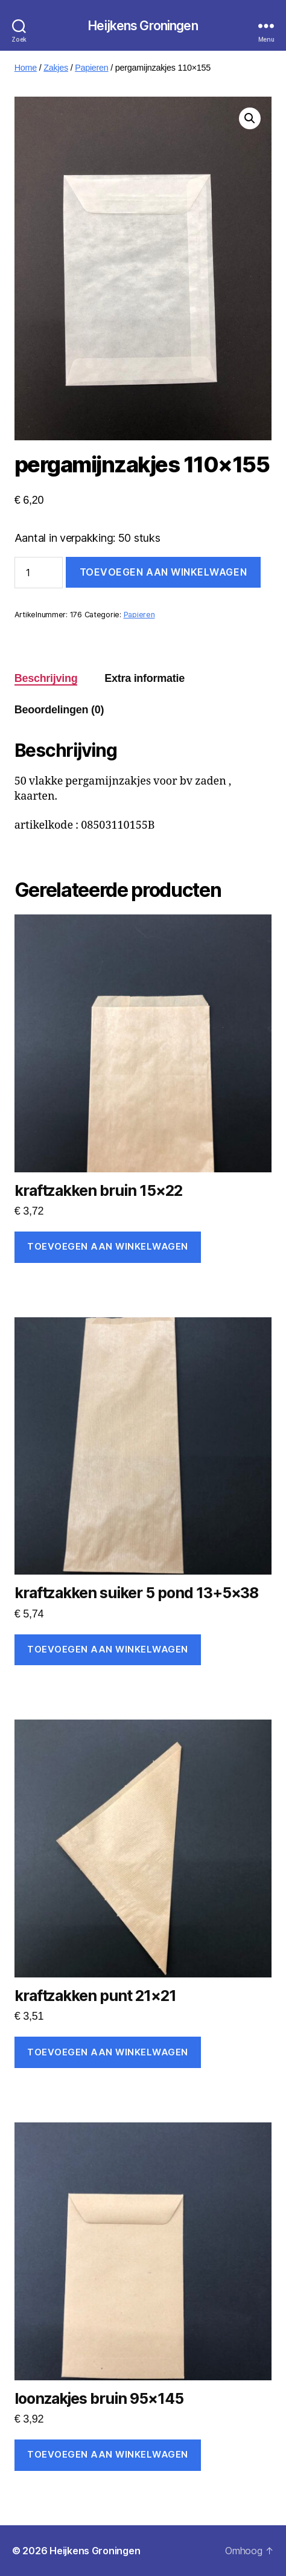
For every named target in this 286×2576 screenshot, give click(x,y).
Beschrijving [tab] (46, 678)
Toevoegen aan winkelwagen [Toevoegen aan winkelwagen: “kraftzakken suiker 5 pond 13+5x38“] (107, 1649)
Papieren (91, 67)
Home (25, 67)
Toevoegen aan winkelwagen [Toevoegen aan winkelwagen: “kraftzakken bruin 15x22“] (107, 1246)
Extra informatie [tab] (144, 678)
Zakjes (55, 67)
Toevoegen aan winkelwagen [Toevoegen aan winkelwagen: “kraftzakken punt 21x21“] (107, 2052)
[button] (250, 118)
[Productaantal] (38, 572)
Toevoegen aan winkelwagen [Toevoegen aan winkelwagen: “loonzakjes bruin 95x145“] (107, 2454)
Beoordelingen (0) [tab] (59, 710)
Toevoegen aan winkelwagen (163, 572)
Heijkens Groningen (142, 25)
